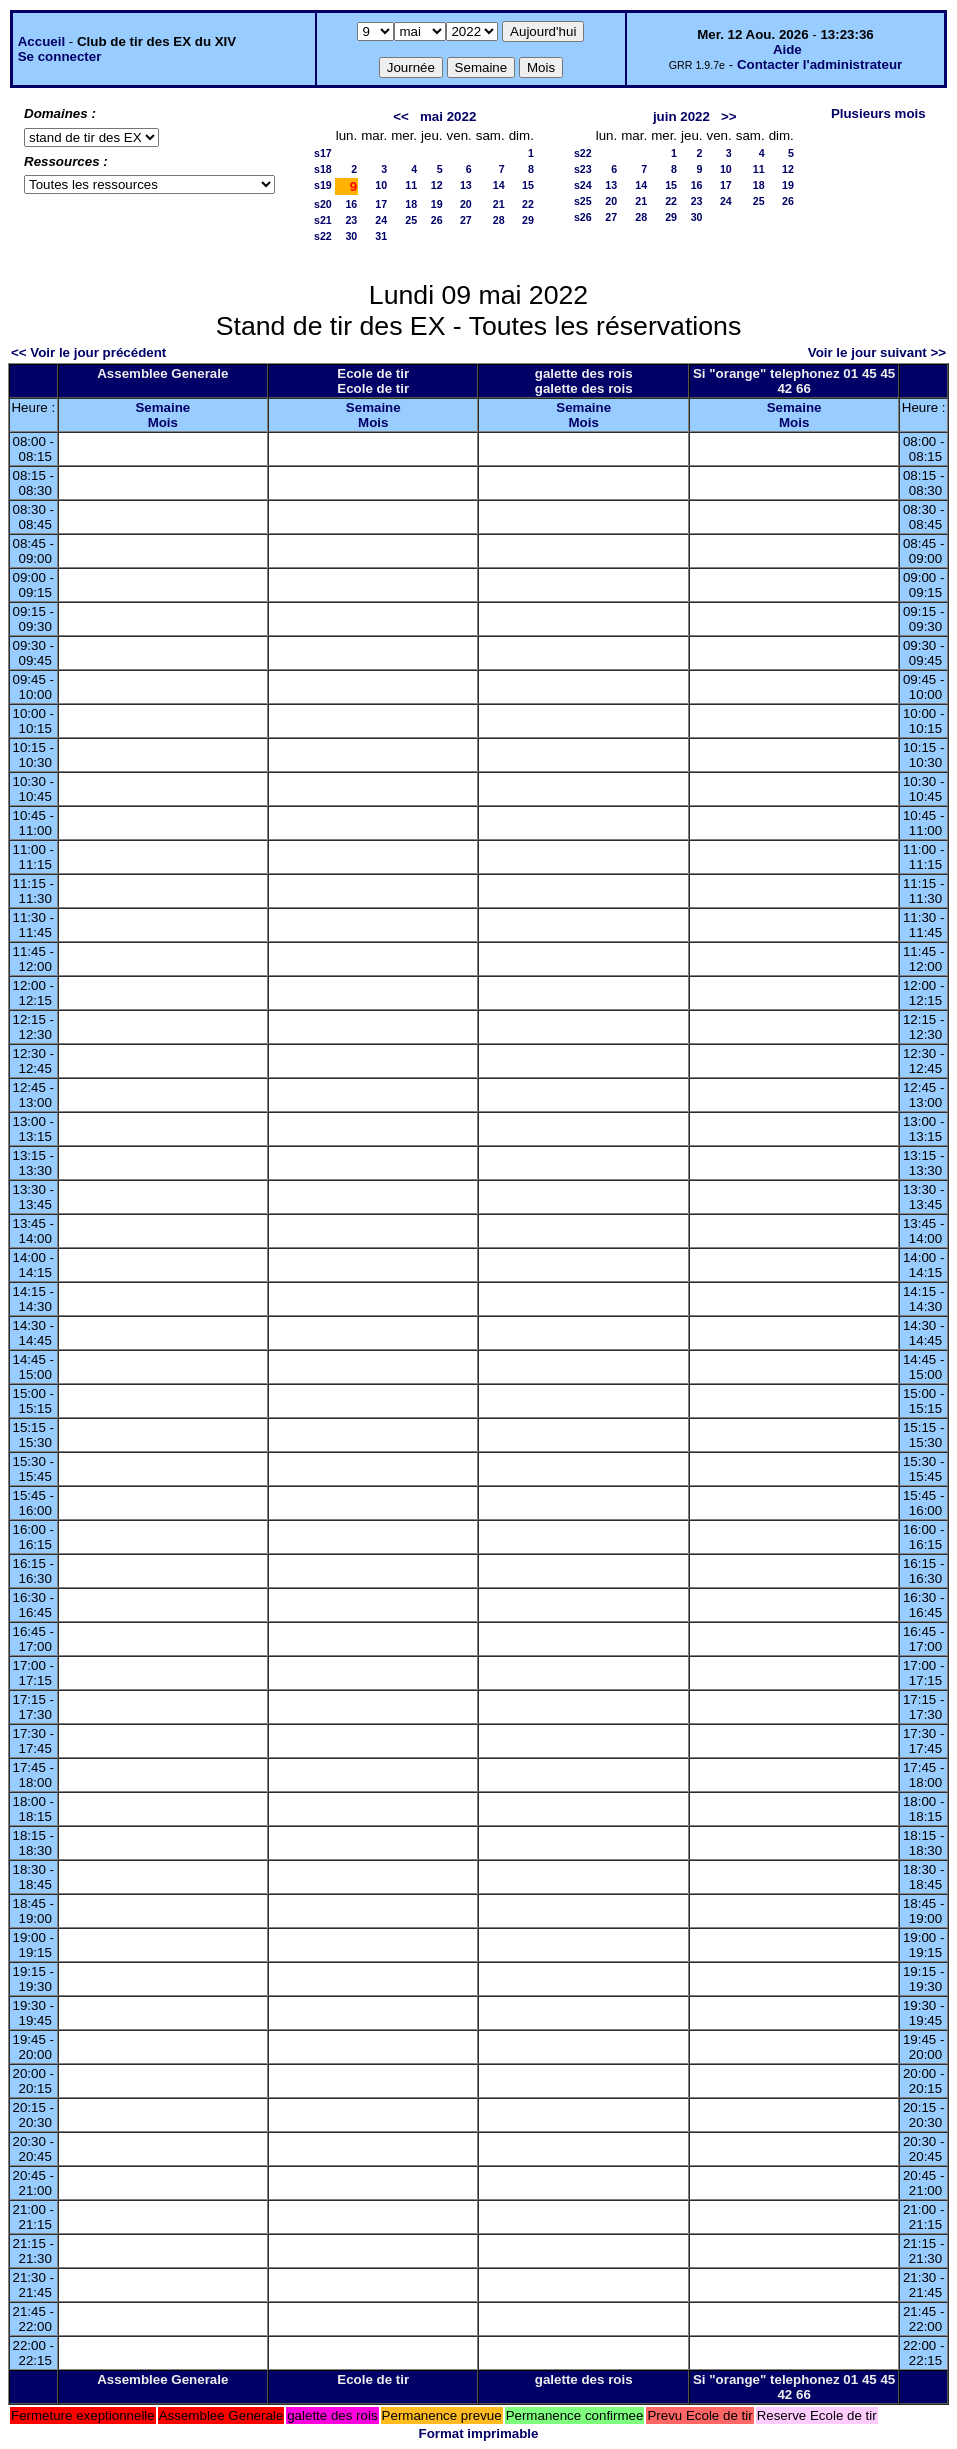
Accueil (41, 41)
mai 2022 (448, 116)
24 (381, 220)
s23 (583, 169)
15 (528, 185)
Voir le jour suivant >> (877, 352)
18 (411, 204)
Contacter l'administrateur (819, 64)
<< (401, 116)
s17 (323, 153)
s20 (323, 204)
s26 (583, 217)
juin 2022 (681, 116)
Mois (163, 422)
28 (499, 220)
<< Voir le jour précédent (88, 352)
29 (528, 220)
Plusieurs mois (878, 113)
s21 (323, 220)
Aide (787, 49)
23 (351, 220)
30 (351, 236)
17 (381, 204)
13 (466, 185)
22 (528, 204)
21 (499, 204)
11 (411, 185)
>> (729, 116)
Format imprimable (479, 2433)
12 (437, 185)
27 (466, 220)
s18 (323, 169)
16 (351, 204)
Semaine (162, 407)
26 (437, 220)
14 (499, 185)
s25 (583, 201)
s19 (323, 185)
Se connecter (60, 56)
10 (381, 185)
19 (437, 204)
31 (381, 236)
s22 (323, 236)
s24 (583, 185)
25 (411, 220)
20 (466, 204)
